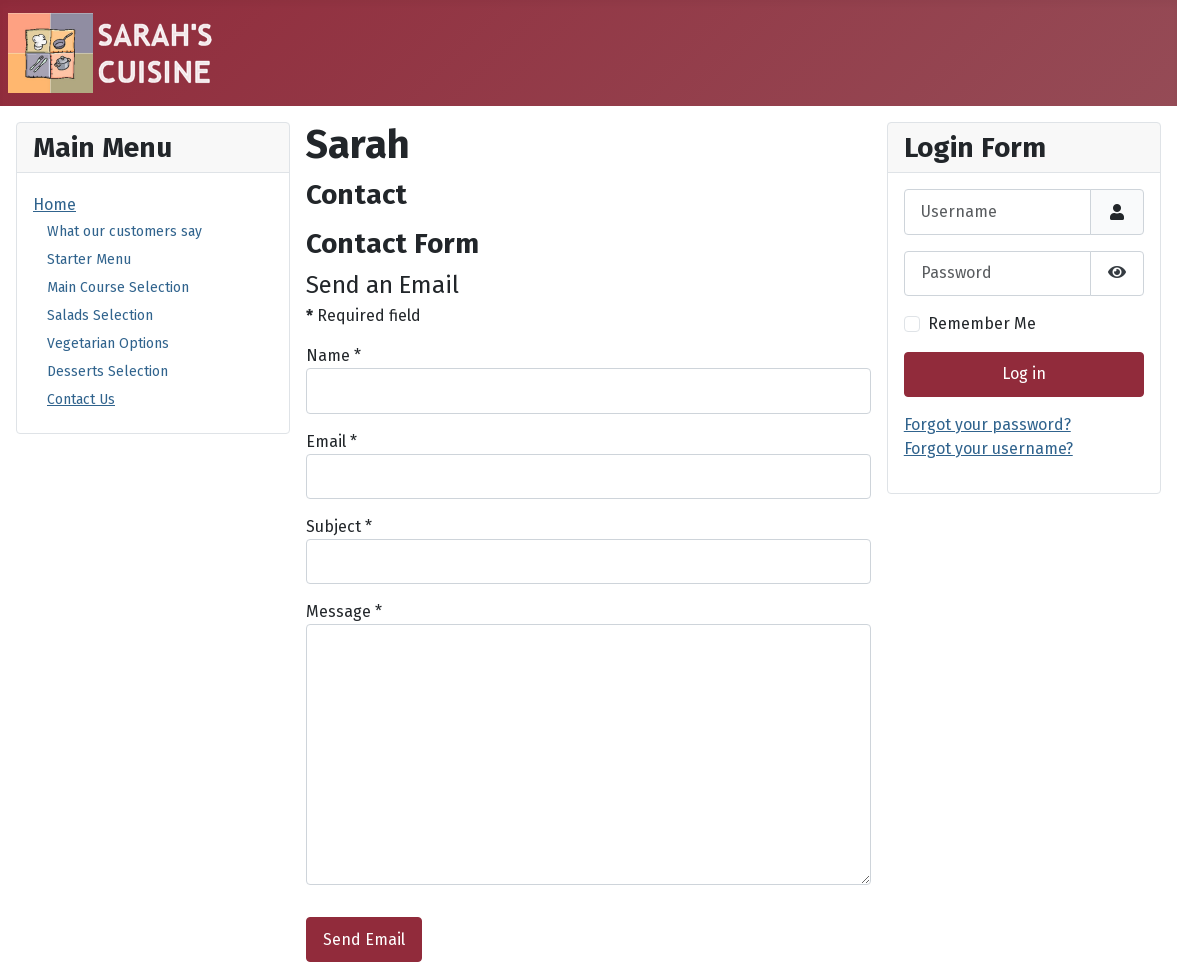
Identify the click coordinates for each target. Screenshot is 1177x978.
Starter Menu (89, 259)
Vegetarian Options (108, 343)
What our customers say (124, 231)
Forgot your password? (987, 424)
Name (333, 355)
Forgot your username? (988, 448)
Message (344, 611)
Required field (363, 315)
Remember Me (982, 323)
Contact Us (81, 399)
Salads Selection (100, 315)
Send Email (364, 939)
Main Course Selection (118, 287)
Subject (339, 526)
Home (54, 204)
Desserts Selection (107, 371)
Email (331, 441)
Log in (1024, 373)
